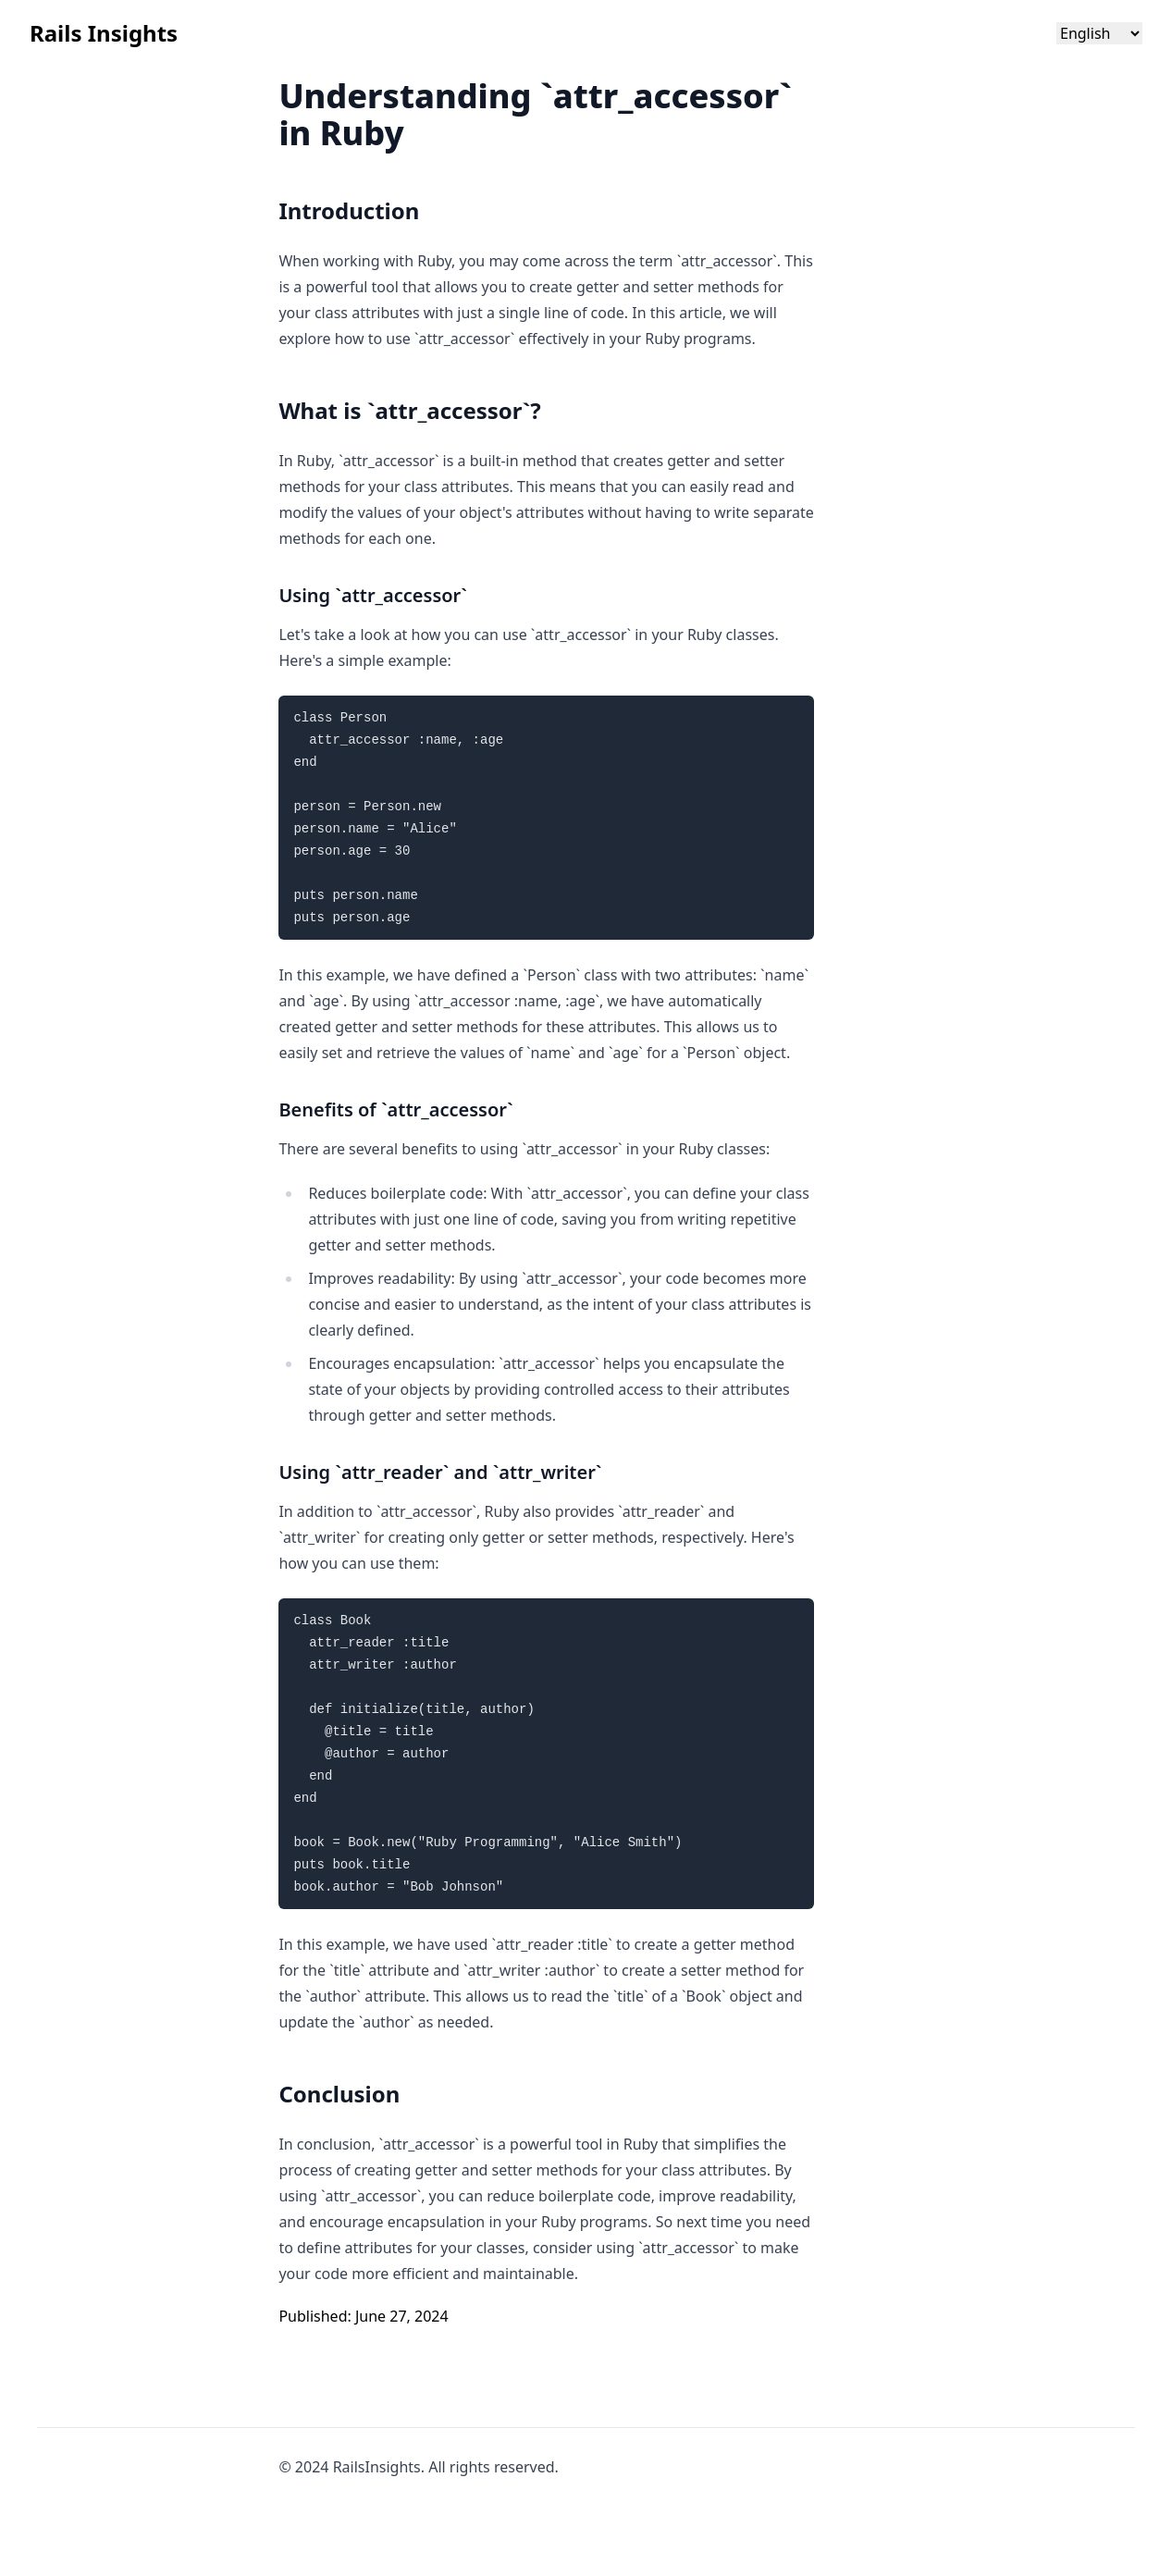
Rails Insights (104, 33)
